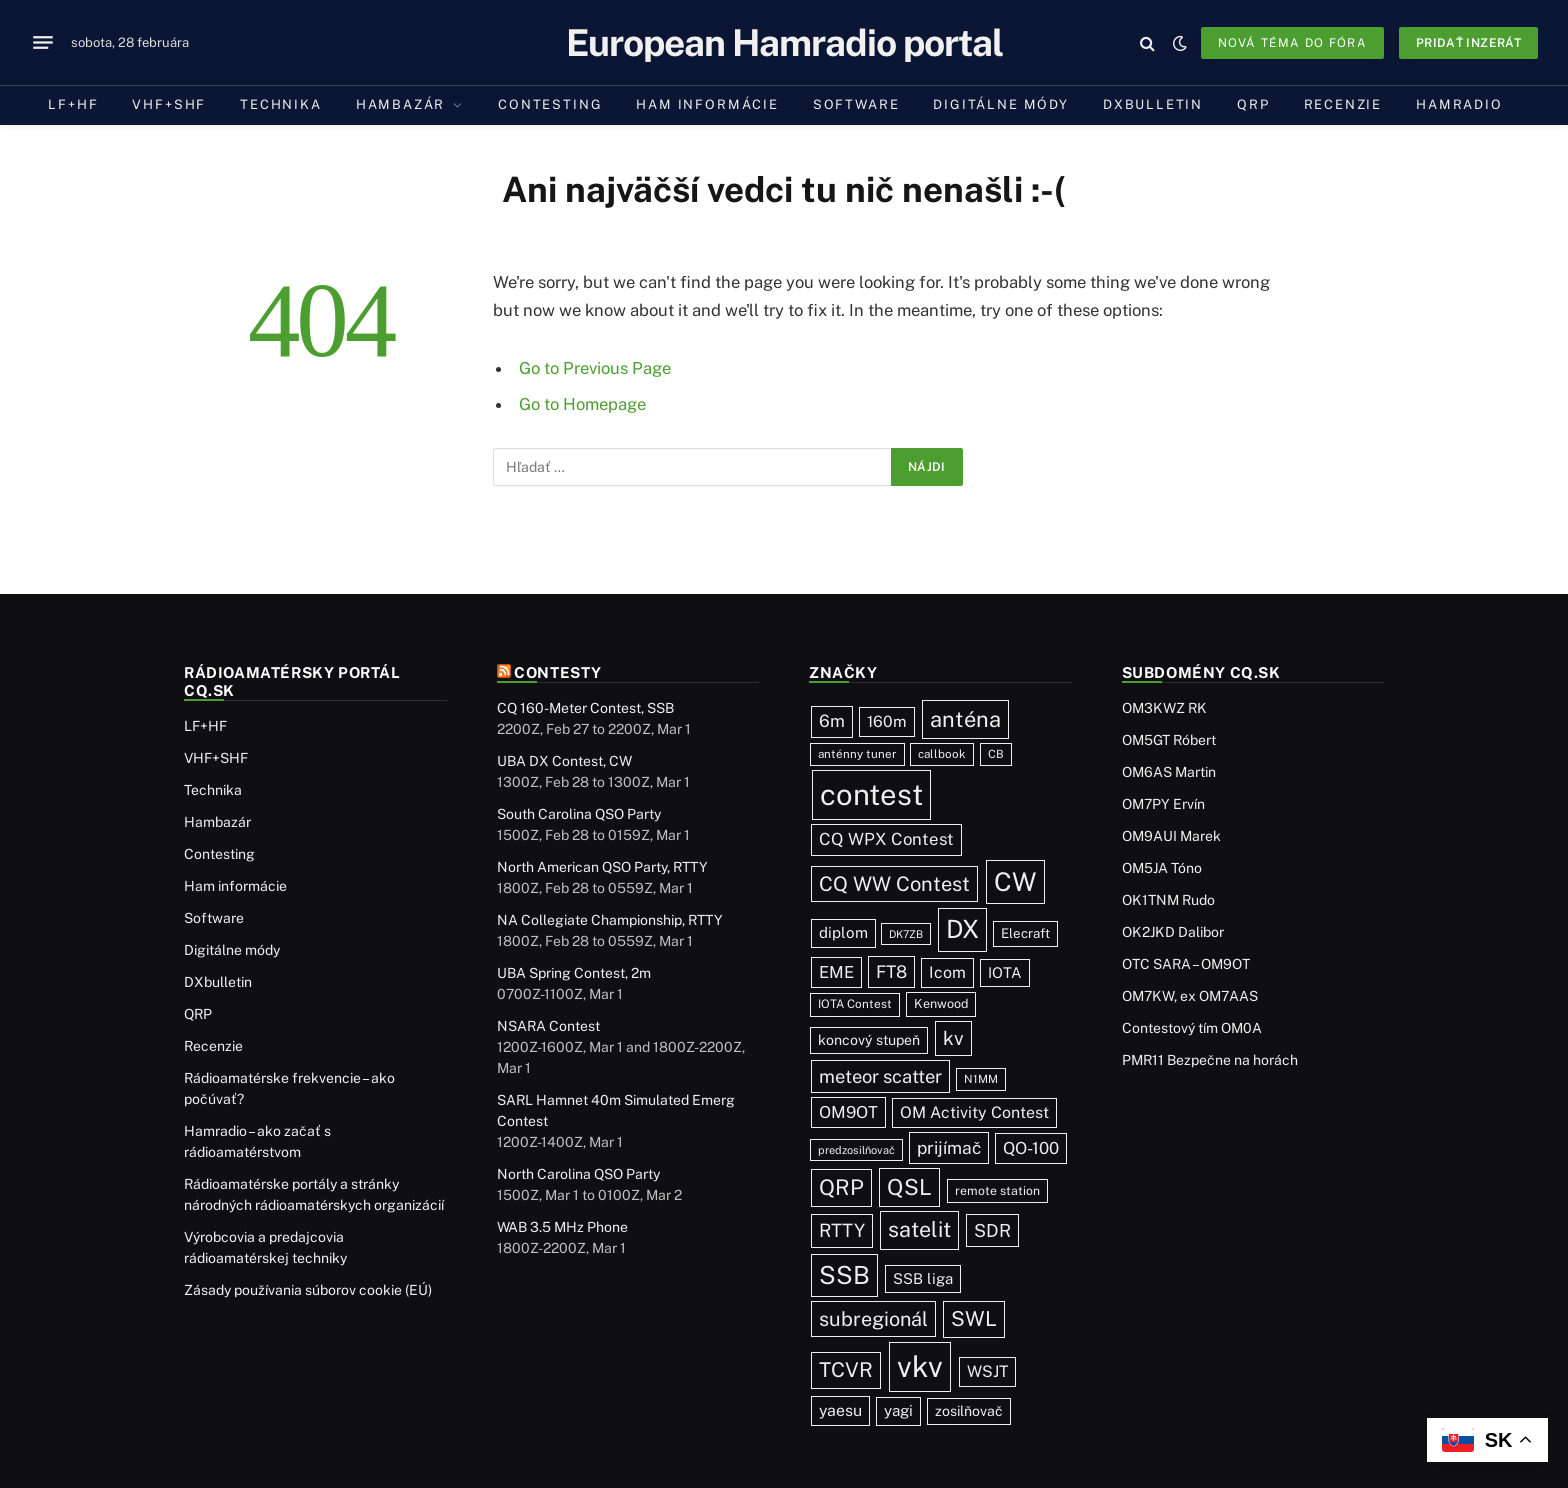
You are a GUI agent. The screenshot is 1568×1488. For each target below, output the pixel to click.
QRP (1253, 104)
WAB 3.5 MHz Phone (562, 1227)
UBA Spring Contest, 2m (574, 973)
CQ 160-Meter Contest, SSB (585, 708)
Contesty (558, 672)
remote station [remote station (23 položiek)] (997, 1190)
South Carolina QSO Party (579, 814)
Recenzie (1343, 104)
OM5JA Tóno (1162, 868)
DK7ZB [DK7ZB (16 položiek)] (906, 934)
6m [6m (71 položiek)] (832, 721)
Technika (281, 104)
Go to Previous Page (595, 368)
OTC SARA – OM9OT (1186, 964)
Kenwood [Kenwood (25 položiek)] (941, 1003)
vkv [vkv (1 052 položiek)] (920, 1366)
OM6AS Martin (1169, 772)
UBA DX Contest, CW (564, 761)
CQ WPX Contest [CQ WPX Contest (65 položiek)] (886, 839)
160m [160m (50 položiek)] (887, 721)
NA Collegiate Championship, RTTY (610, 920)
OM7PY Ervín (1163, 804)
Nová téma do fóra (1292, 43)
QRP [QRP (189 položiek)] (841, 1187)
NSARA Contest (548, 1026)
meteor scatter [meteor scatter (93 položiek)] (880, 1076)
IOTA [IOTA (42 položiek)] (1005, 972)
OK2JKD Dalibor (1173, 932)
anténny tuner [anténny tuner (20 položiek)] (857, 754)
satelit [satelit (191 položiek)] (919, 1229)
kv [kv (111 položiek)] (953, 1038)
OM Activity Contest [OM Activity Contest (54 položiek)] (974, 1112)
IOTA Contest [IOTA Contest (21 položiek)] (855, 1004)
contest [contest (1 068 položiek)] (871, 794)
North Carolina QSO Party (578, 1174)
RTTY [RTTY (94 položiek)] (842, 1230)
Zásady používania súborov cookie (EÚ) (308, 1290)
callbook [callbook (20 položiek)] (942, 754)
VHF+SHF (169, 104)
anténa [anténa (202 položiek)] (965, 719)
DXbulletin (1153, 104)
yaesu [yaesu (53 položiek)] (840, 1410)
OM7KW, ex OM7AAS (1190, 996)
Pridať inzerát (1468, 43)
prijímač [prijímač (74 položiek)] (949, 1147)
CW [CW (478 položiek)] (1015, 882)
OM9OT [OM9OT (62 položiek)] (848, 1112)
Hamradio (1459, 104)
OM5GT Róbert (1169, 740)
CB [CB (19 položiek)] (996, 754)
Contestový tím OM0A (1192, 1028)
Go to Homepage (582, 404)
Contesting (550, 104)
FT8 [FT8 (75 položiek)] (891, 971)
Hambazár (401, 104)
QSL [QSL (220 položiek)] (909, 1187)
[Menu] (43, 43)
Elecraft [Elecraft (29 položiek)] (1025, 933)
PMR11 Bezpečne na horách (1210, 1060)
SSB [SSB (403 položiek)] (844, 1275)
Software (856, 104)
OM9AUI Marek (1171, 836)
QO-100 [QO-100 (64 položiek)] (1031, 1148)
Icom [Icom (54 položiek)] (947, 972)
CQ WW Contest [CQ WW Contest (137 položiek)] (894, 884)
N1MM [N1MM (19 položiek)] (981, 1079)
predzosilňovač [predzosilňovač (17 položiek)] (856, 1150)
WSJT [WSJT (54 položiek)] (987, 1371)
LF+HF (73, 104)
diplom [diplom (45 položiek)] (843, 932)
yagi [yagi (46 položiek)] (898, 1410)
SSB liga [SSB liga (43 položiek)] (923, 1278)
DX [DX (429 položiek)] (962, 929)
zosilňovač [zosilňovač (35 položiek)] (969, 1411)
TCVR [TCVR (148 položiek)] (846, 1370)
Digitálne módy (1000, 104)
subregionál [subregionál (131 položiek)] (873, 1318)
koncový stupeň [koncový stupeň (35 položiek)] (869, 1040)
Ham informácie (707, 104)
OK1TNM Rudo (1168, 900)
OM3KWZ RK (1164, 708)
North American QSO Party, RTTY (602, 867)
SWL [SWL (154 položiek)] (974, 1318)
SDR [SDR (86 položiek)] (992, 1230)
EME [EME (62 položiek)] (836, 972)
